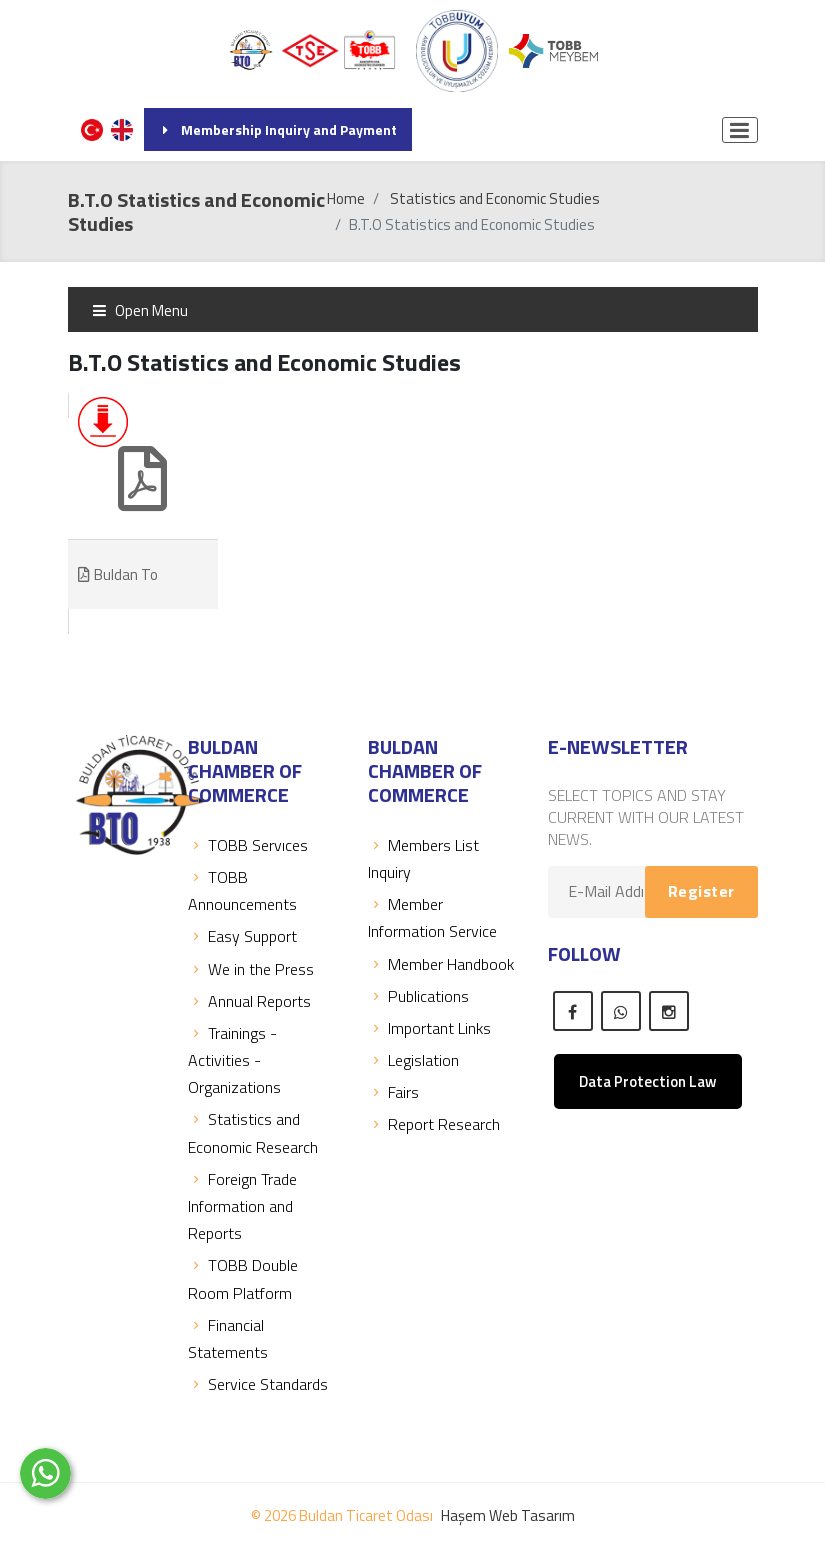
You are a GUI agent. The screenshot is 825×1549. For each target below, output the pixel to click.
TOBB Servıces (248, 845)
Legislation (413, 1060)
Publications (418, 996)
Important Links (429, 1028)
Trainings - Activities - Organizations (234, 1060)
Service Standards (258, 1384)
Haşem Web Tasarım (508, 1515)
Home (346, 198)
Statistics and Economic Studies (495, 198)
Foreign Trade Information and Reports (242, 1206)
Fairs (393, 1092)
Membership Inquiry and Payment (278, 129)
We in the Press (251, 969)
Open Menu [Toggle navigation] (140, 310)
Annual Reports (249, 1001)
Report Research (434, 1124)
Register (701, 891)
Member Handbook (441, 964)
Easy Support (242, 936)
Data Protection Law (648, 1081)
